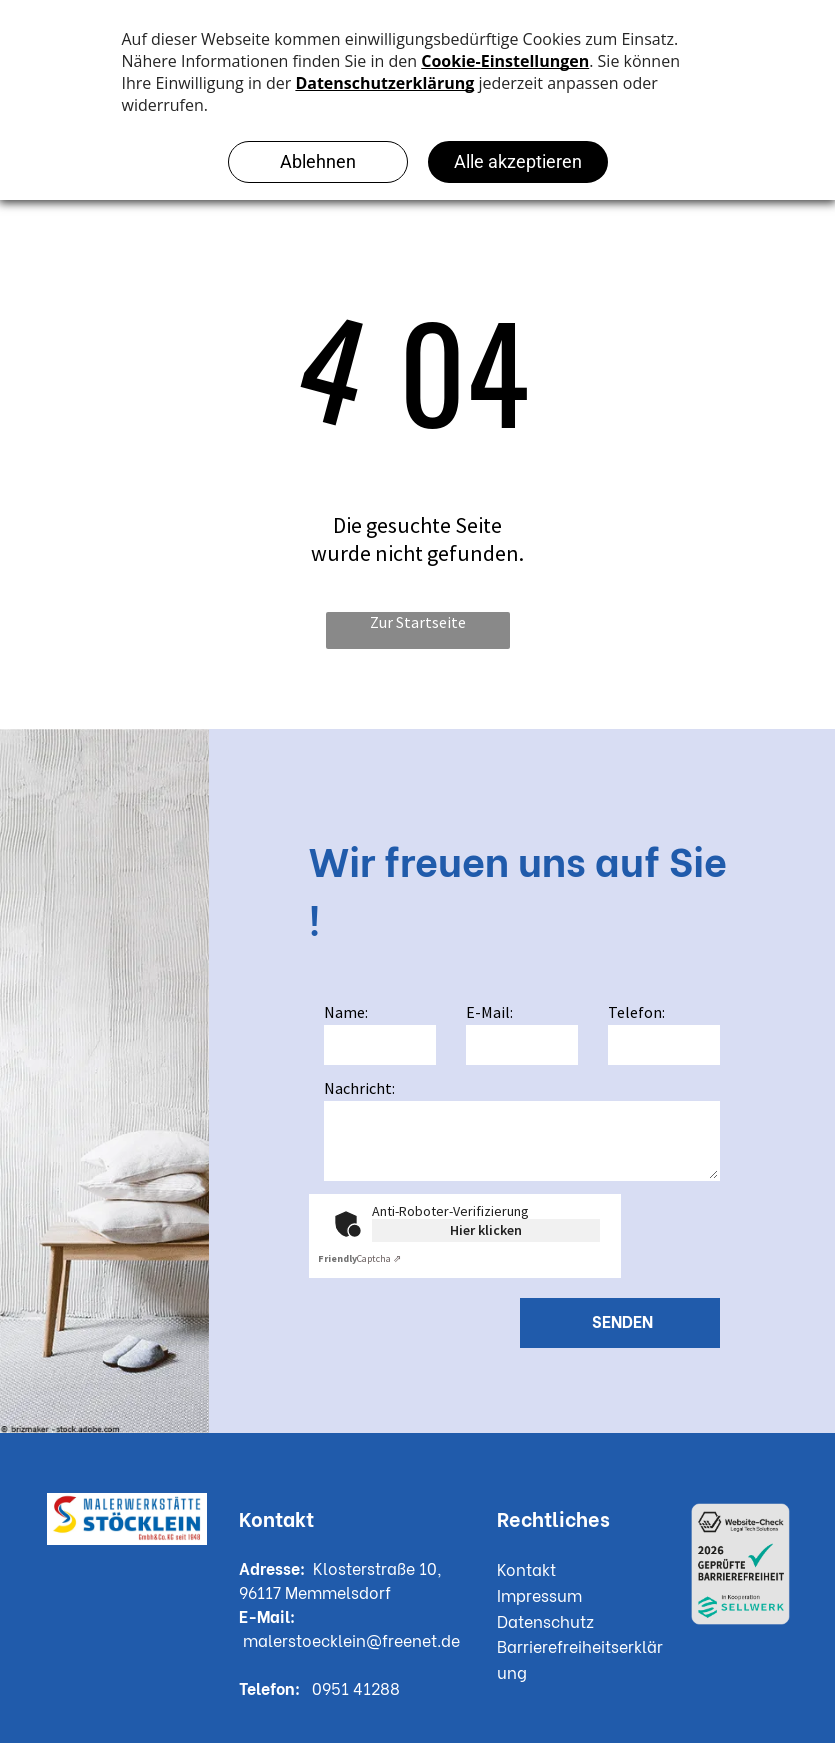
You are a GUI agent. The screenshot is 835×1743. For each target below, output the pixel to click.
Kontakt (526, 1568)
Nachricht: (359, 1088)
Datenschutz (545, 1620)
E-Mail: (489, 1012)
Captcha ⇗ (359, 1258)
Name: (346, 1012)
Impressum (539, 1594)
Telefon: (636, 1012)
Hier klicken (486, 1230)
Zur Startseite (418, 622)
